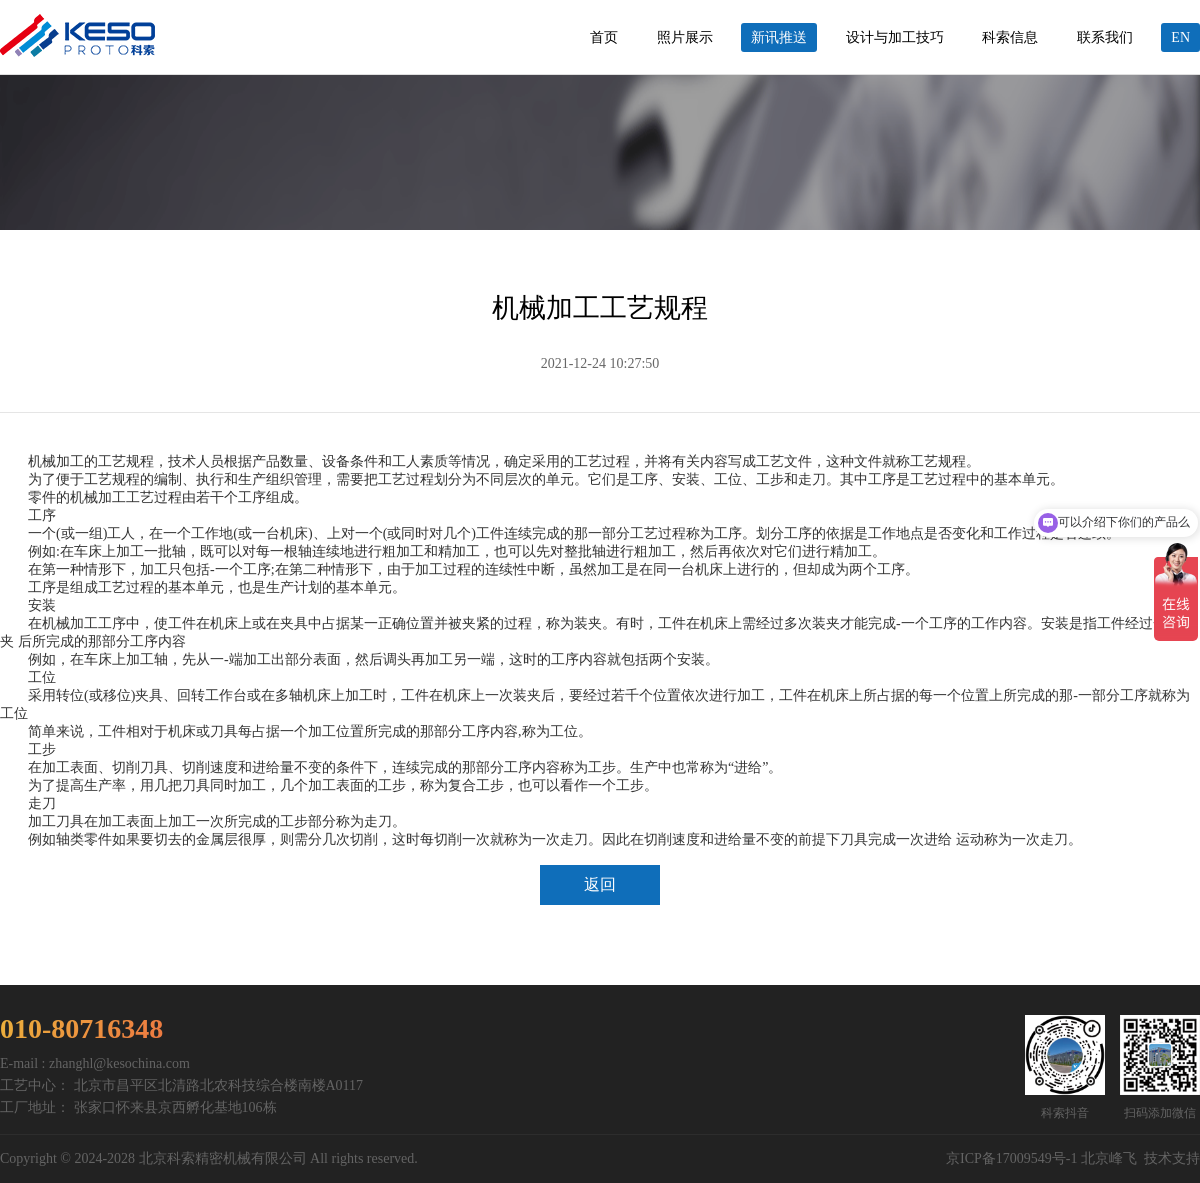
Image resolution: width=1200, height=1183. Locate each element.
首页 (604, 37)
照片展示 (685, 37)
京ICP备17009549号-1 (1011, 1158)
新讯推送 (779, 37)
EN (1180, 37)
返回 (600, 884)
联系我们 (1105, 37)
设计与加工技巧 (895, 37)
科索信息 (1010, 37)
